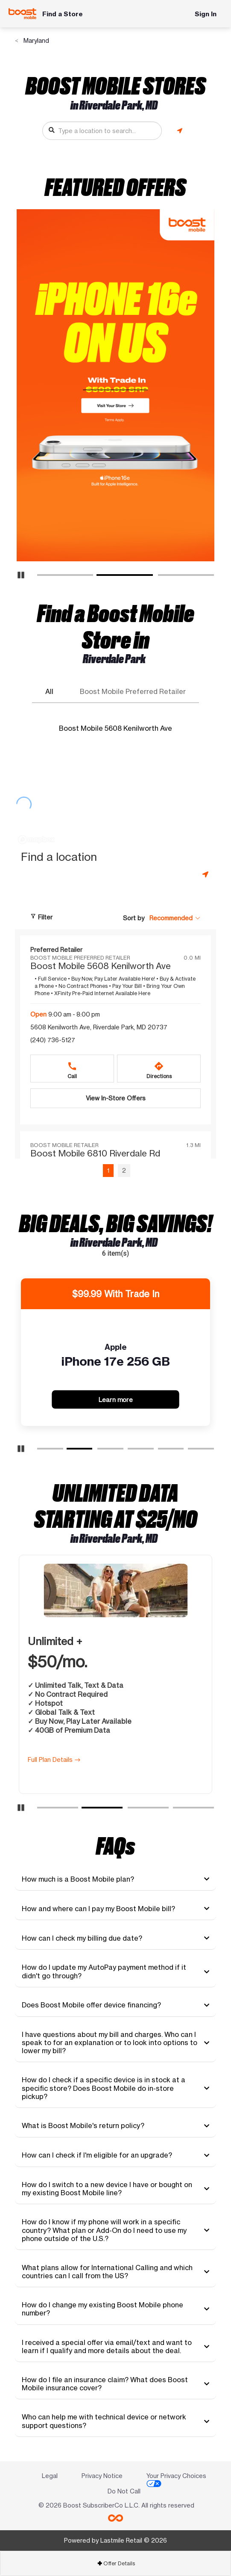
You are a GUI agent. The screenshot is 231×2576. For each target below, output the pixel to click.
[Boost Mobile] (22, 13)
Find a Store (62, 14)
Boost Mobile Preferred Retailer (133, 692)
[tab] (115, 1879)
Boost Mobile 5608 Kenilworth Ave (115, 728)
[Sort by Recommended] (175, 918)
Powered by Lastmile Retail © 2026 (115, 2540)
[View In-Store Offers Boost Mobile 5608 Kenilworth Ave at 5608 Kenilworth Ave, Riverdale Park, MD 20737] (115, 1098)
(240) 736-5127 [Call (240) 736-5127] (52, 1039)
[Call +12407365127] (72, 1068)
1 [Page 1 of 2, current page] (108, 1170)
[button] (175, 918)
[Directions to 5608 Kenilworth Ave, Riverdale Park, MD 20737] (159, 1068)
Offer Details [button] (116, 2563)
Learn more (119, 1399)
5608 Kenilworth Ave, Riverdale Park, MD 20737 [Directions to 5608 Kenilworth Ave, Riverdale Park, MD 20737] (98, 1027)
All (49, 692)
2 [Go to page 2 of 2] (124, 1170)
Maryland (35, 40)
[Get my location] (179, 131)
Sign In (205, 14)
